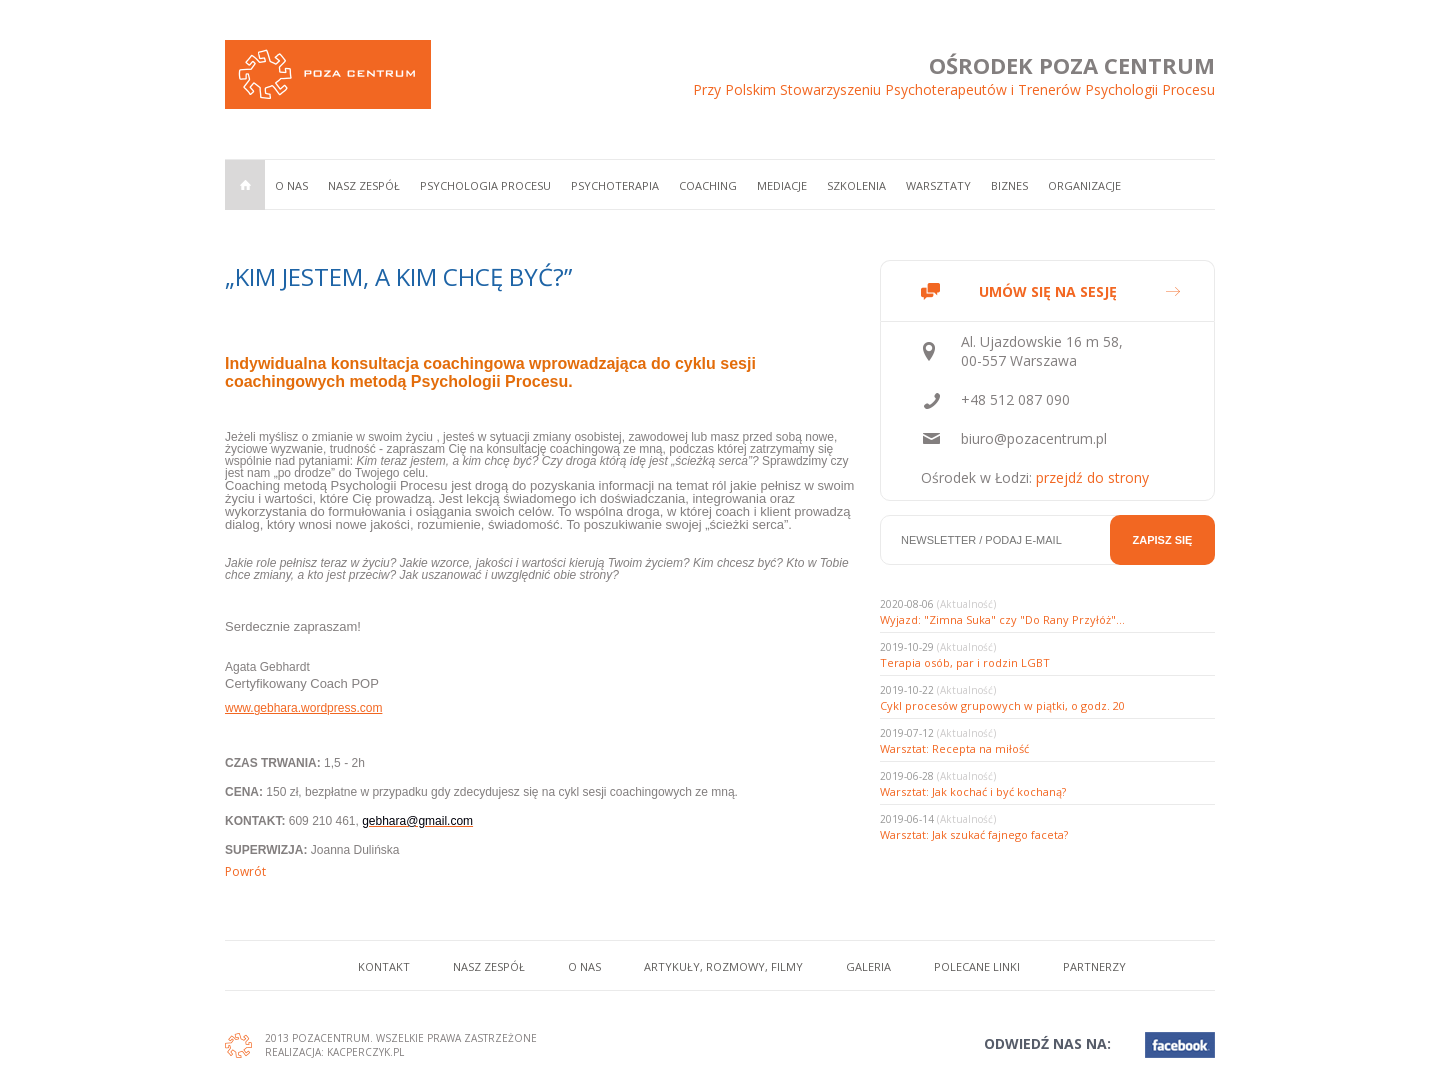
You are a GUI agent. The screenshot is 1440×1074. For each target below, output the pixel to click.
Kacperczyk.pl (365, 1052)
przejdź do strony (1092, 477)
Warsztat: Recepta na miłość (954, 748)
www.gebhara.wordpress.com (303, 708)
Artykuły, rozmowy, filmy (723, 966)
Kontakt (384, 966)
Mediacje (782, 185)
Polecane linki (977, 966)
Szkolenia (856, 185)
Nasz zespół (364, 185)
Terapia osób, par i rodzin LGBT (965, 662)
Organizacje (1084, 185)
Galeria (868, 966)
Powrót (245, 871)
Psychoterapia (615, 185)
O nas (291, 185)
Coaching (708, 185)
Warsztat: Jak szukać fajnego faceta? (974, 834)
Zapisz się (1163, 540)
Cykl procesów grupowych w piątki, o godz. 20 (1002, 705)
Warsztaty (938, 185)
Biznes (1009, 185)
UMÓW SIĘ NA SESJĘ (1048, 291)
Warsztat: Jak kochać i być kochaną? (973, 791)
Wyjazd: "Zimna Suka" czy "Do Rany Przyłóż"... (1002, 619)
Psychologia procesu (485, 185)
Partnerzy (1094, 966)
